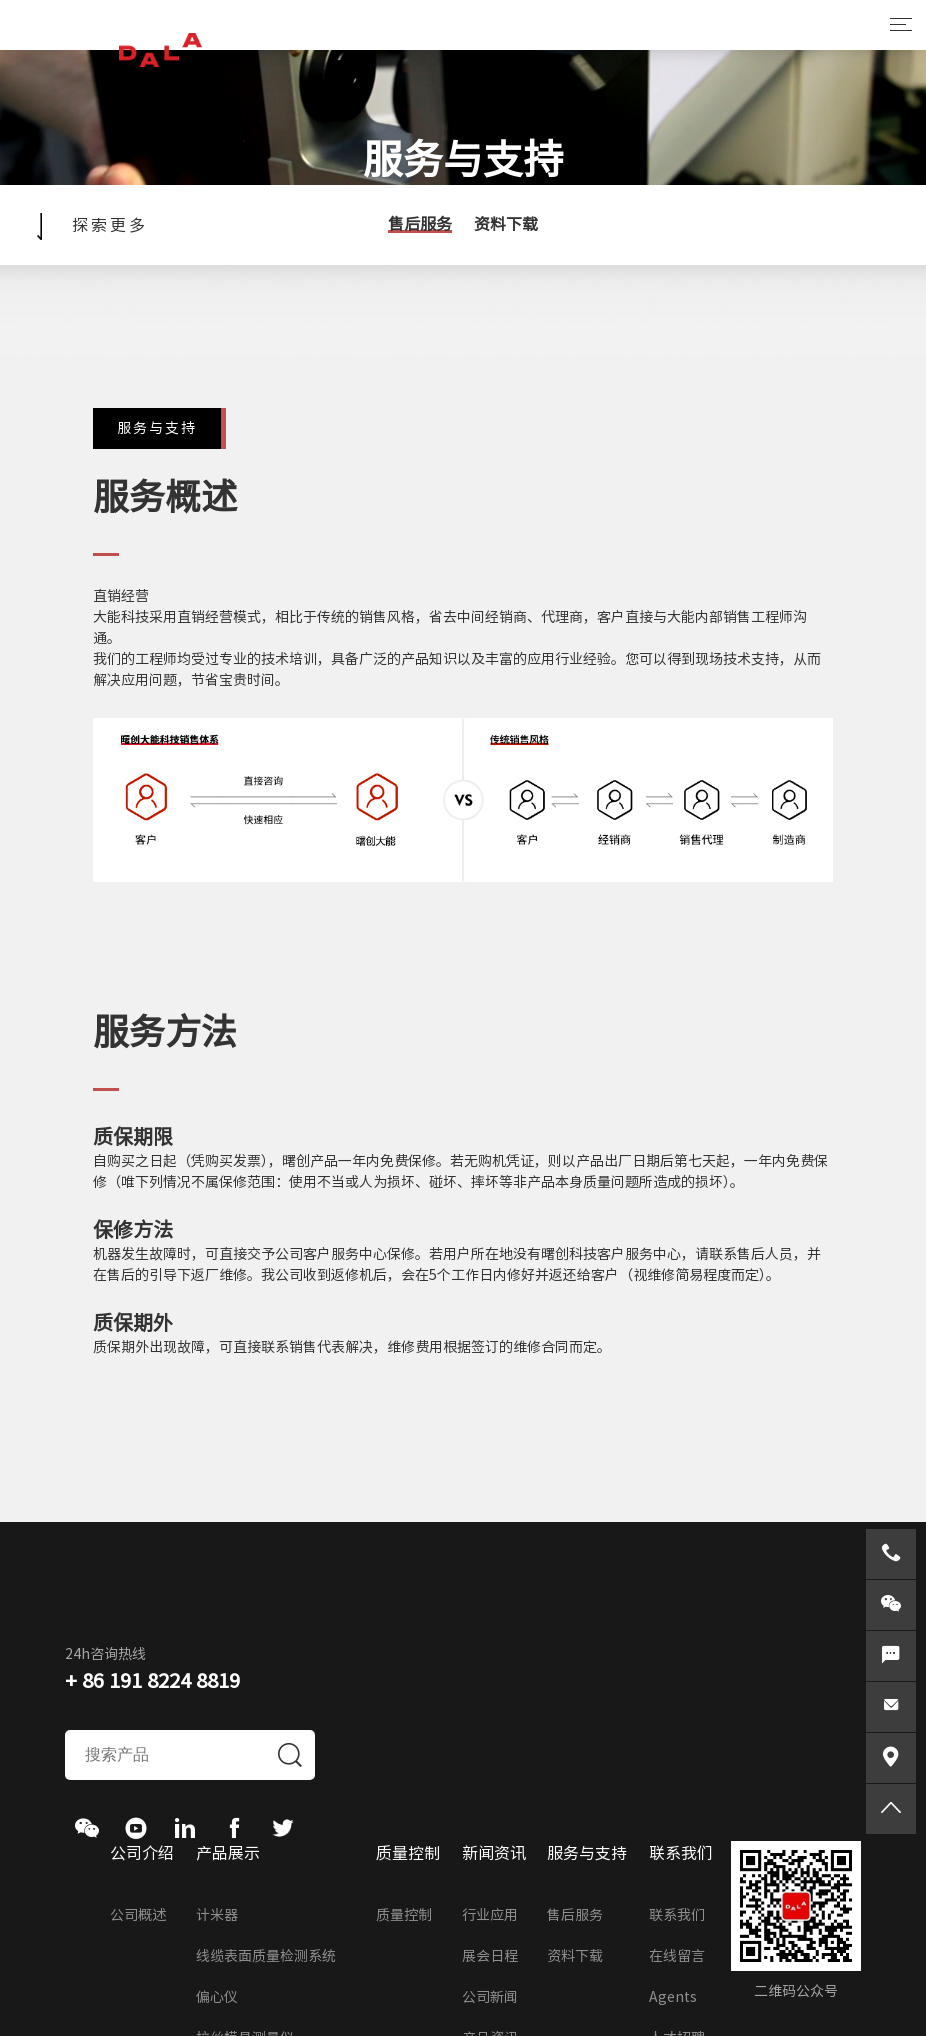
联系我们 (677, 1915)
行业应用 (490, 1915)
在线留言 (677, 1956)
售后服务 (420, 224)
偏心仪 (217, 1997)
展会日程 (490, 1956)
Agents (673, 1997)
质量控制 (404, 1915)
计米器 (217, 1915)
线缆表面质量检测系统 (266, 1956)
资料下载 (506, 224)
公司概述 (138, 1915)
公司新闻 (490, 1997)
